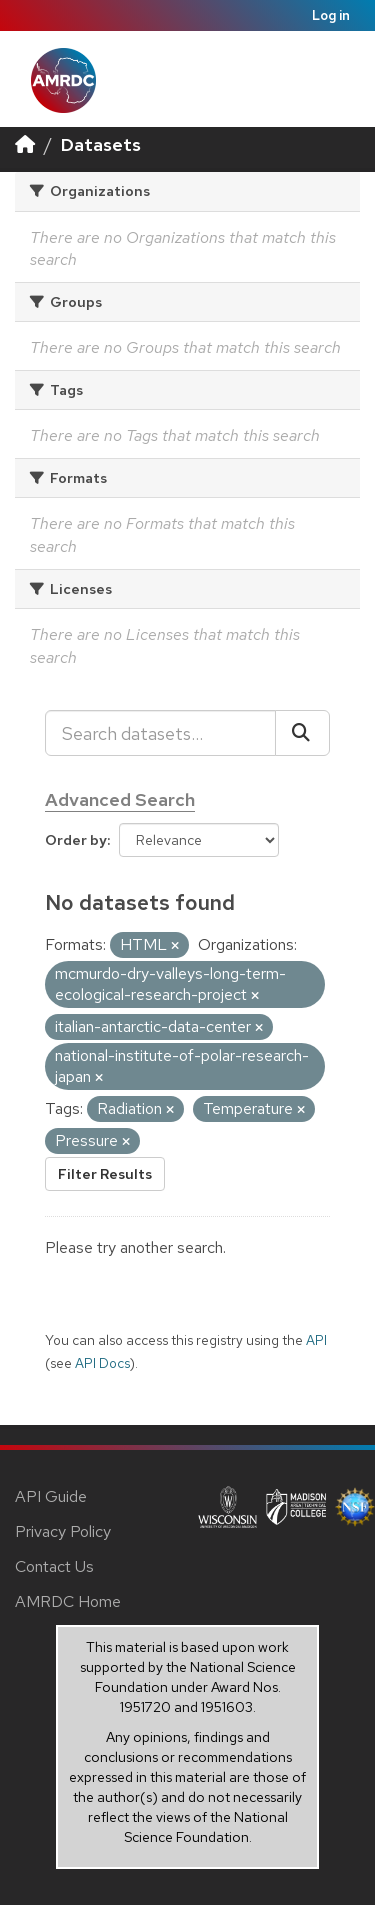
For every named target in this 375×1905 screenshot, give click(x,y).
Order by (76, 840)
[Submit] (302, 733)
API (316, 1340)
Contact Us (54, 1566)
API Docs (102, 1363)
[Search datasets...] (160, 733)
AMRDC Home (68, 1601)
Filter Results (105, 1174)
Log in (331, 15)
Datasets (101, 144)
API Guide (51, 1496)
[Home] (25, 144)
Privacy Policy (63, 1531)
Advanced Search (120, 799)
